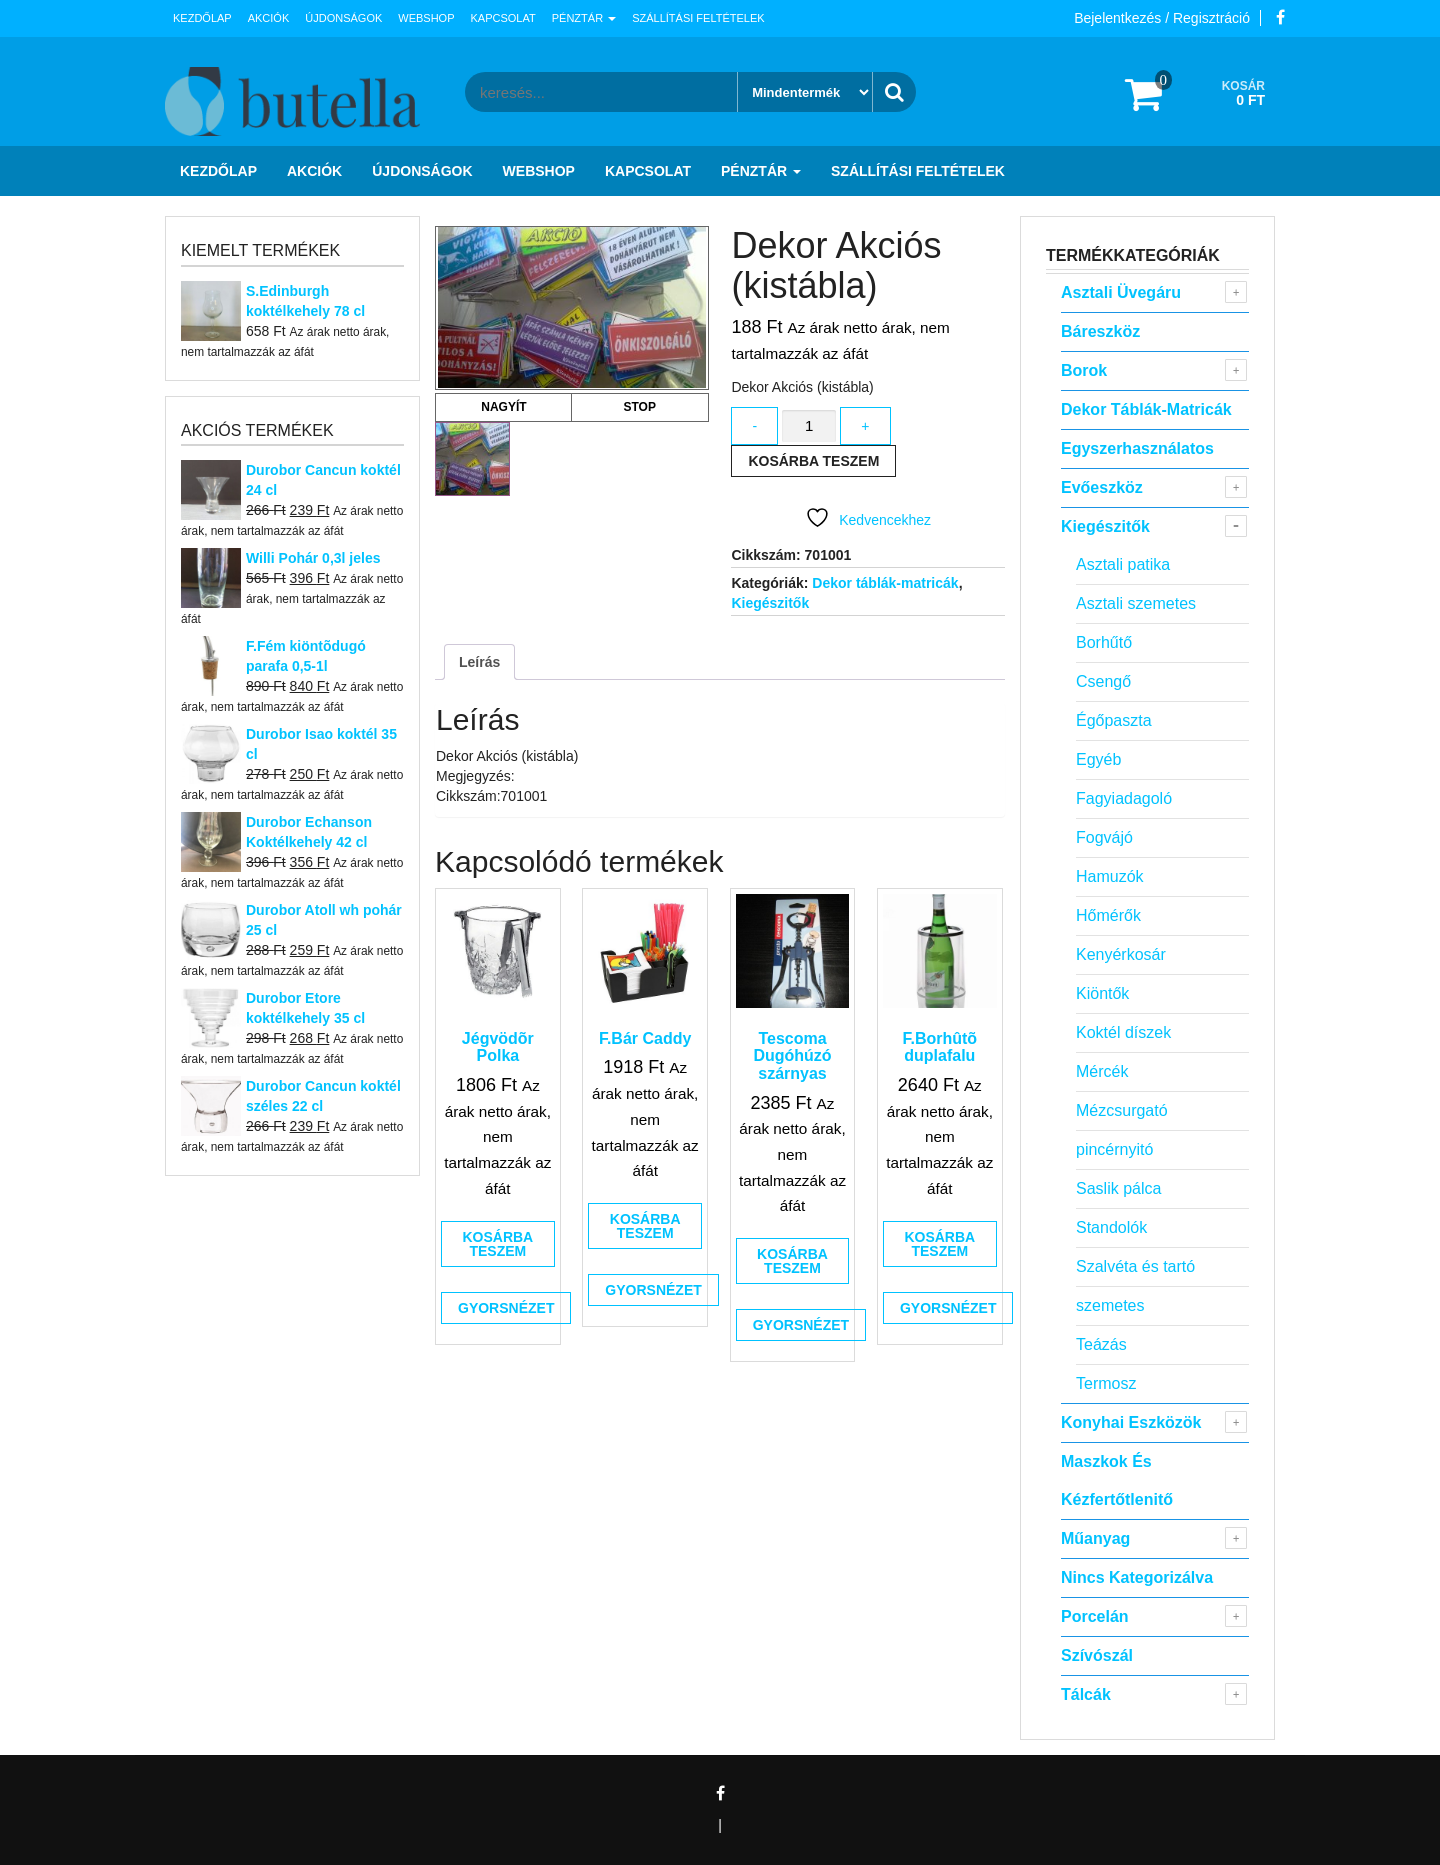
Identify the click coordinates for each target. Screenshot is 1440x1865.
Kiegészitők (770, 603)
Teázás (1101, 1344)
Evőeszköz (1102, 487)
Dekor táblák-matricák (885, 583)
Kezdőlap (202, 18)
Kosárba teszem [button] (497, 1244)
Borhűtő (1104, 642)
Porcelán (1095, 1616)
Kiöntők (1102, 993)
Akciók (269, 18)
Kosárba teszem (813, 461)
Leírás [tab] (479, 662)
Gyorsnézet (506, 1308)
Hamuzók (1110, 876)
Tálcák (1086, 1694)
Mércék (1102, 1071)
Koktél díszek (1123, 1032)
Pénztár (584, 18)
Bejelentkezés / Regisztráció (1162, 18)
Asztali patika (1123, 564)
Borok (1084, 370)
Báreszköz (1100, 331)
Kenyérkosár (1121, 954)
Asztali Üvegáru (1121, 292)
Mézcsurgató (1122, 1110)
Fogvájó (1104, 837)
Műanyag (1095, 1538)
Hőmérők (1108, 915)
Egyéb (1098, 759)
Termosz (1106, 1383)
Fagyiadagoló (1124, 798)
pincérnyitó (1114, 1149)
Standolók (1111, 1227)
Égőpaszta (1114, 720)
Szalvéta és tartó (1135, 1266)
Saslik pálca (1118, 1188)
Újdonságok (343, 18)
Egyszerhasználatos (1137, 448)
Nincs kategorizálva (1137, 1577)
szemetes (1110, 1305)
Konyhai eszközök (1131, 1422)
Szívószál (1097, 1655)
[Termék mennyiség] (809, 426)
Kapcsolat (503, 18)
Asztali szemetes (1136, 603)
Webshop (426, 18)
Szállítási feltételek (698, 18)
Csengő (1103, 681)
